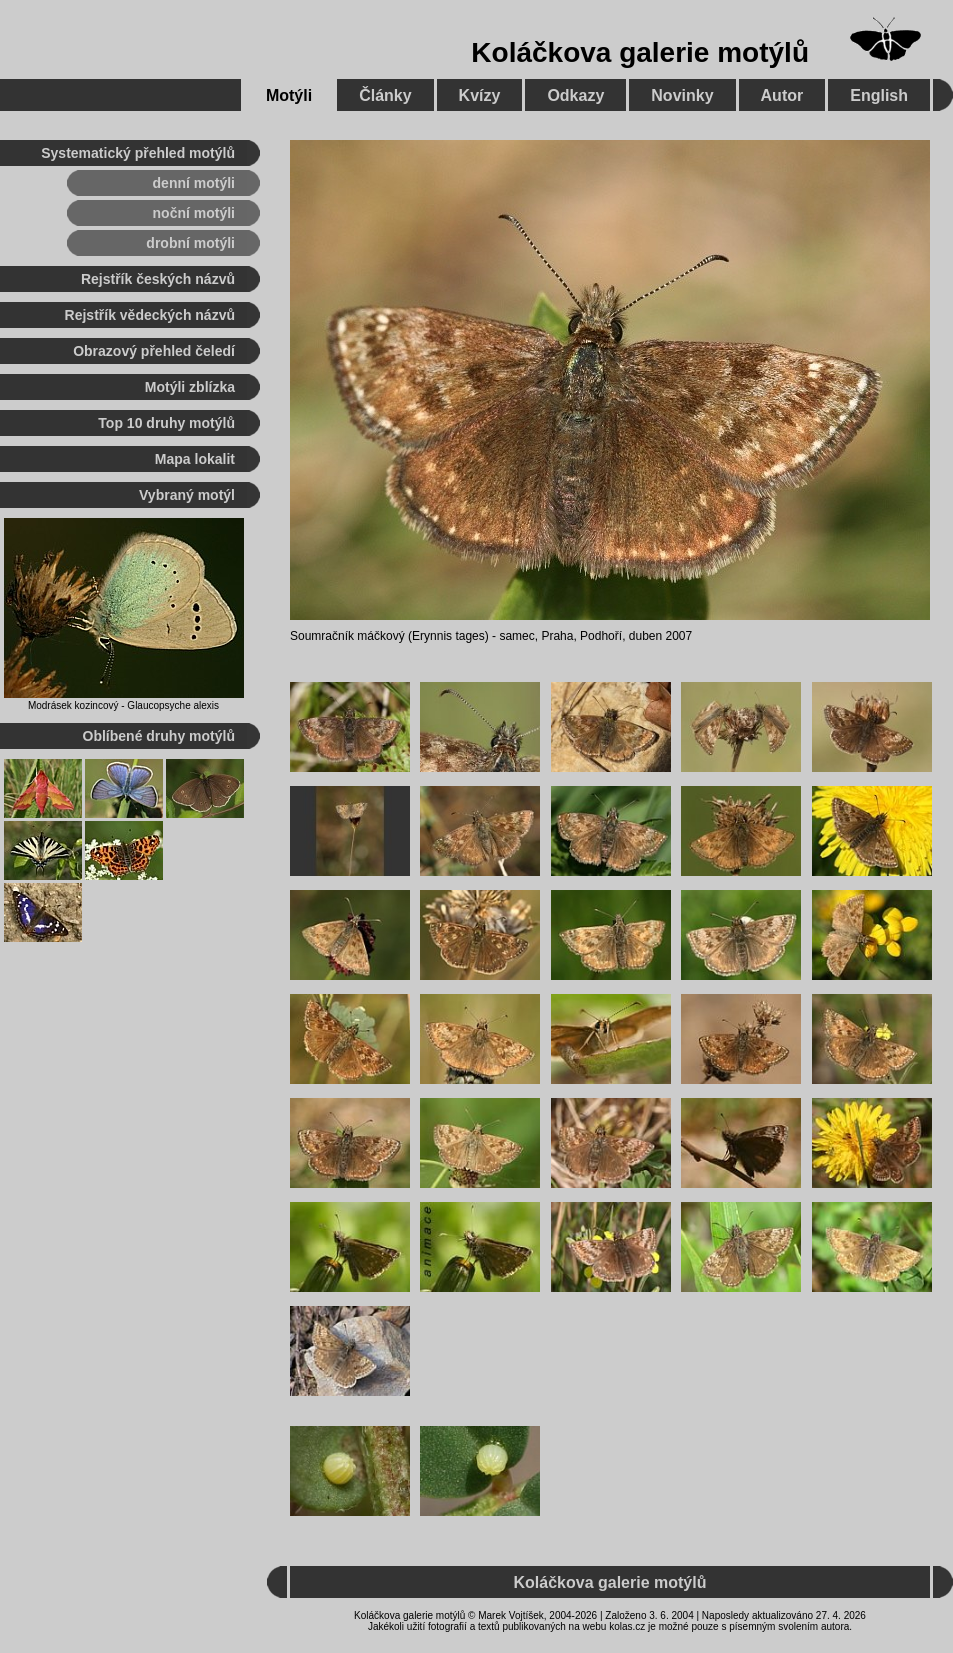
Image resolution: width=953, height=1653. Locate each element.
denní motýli (194, 183)
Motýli (289, 95)
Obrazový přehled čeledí (154, 351)
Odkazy (575, 95)
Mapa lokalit (195, 459)
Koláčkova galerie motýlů (640, 52)
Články (385, 95)
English (879, 95)
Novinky (682, 95)
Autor (782, 95)
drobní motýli (190, 243)
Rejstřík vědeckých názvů (150, 315)
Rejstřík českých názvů (158, 279)
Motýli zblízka (190, 387)
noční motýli (194, 213)
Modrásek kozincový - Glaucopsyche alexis (123, 705)
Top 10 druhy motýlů (166, 423)
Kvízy (480, 95)
